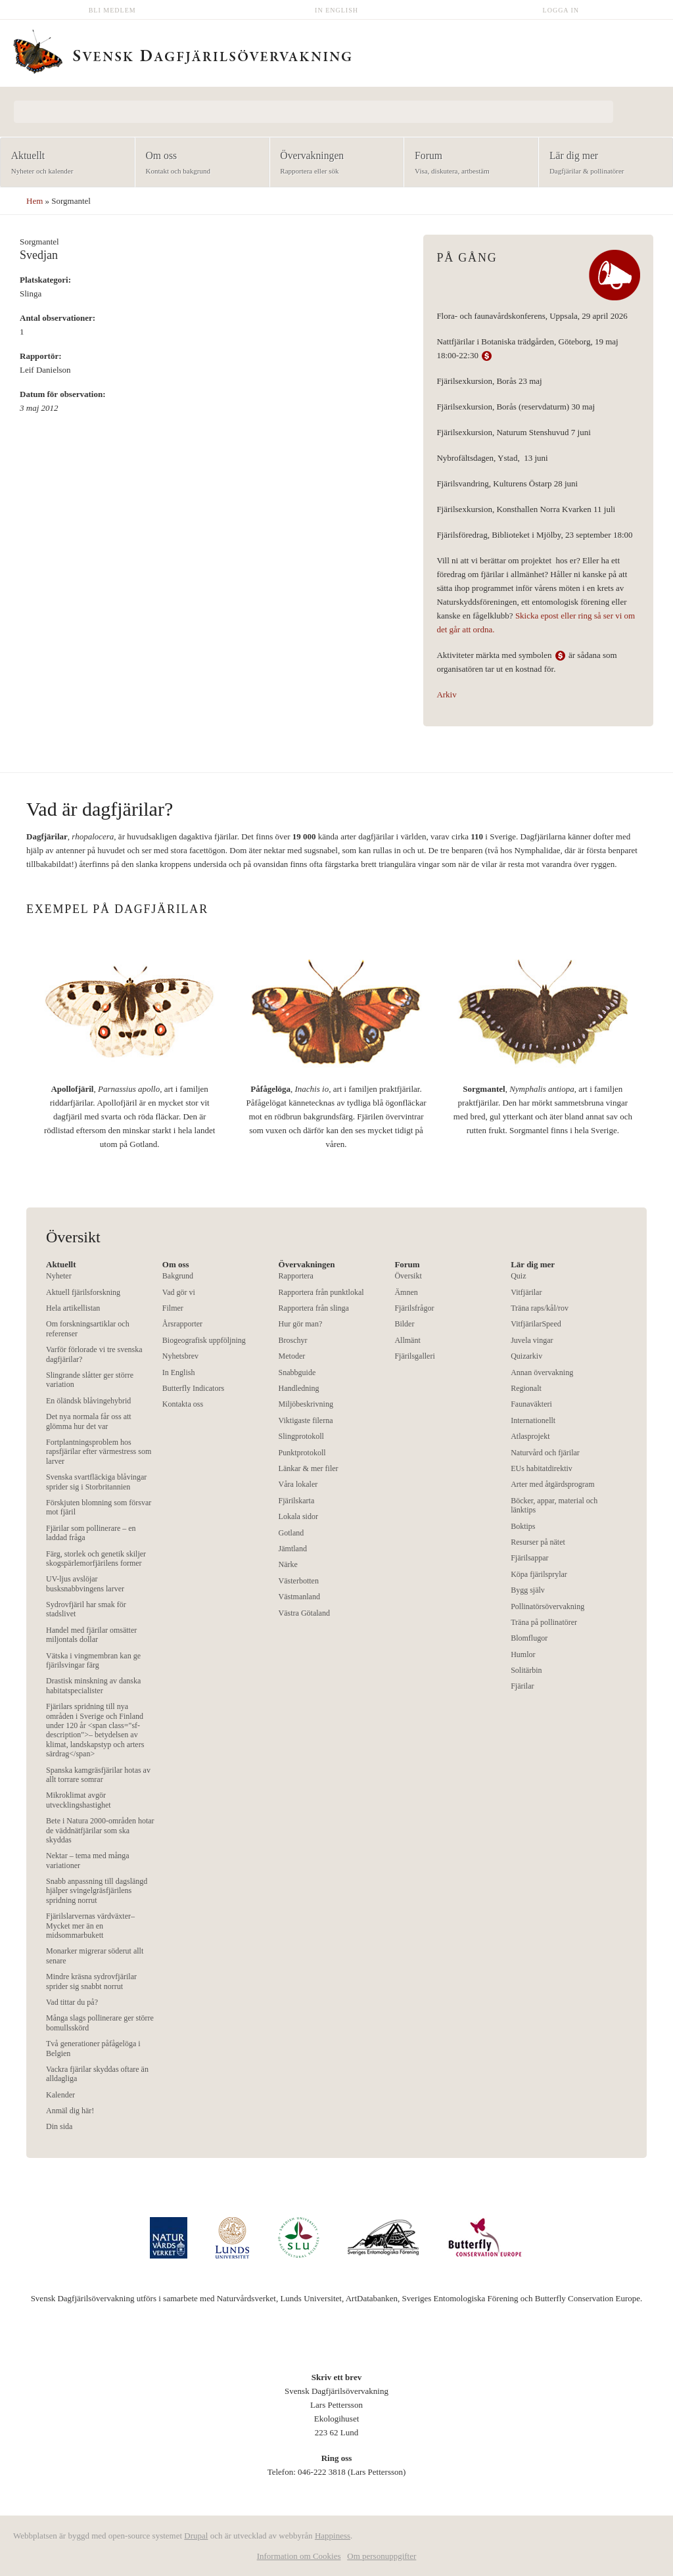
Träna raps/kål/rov (540, 1308)
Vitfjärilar (526, 1292)
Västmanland (299, 1596)
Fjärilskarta (297, 1500)
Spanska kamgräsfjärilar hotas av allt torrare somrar (98, 1775)
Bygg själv (528, 1590)
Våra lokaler (298, 1484)
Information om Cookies (299, 2556)
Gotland (291, 1532)
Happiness (332, 2536)
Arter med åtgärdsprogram (552, 1484)
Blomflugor (529, 1638)
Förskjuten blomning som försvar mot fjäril (98, 1507)
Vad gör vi (178, 1292)
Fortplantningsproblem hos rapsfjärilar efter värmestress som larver (98, 1452)
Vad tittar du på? (72, 2002)
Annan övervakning (542, 1372)
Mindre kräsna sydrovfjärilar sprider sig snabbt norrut (91, 1981)
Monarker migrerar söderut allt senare (94, 1955)
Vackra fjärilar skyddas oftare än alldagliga (97, 2074)
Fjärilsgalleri (414, 1356)
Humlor (523, 1654)
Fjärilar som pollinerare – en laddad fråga (91, 1533)
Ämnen (405, 1292)
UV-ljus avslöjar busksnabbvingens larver (85, 1583)
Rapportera (296, 1275)
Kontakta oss (182, 1404)
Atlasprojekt (530, 1436)
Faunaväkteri (531, 1404)
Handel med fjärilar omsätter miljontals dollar (91, 1635)
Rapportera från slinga (314, 1308)
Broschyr (293, 1340)
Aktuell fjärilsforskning (83, 1292)
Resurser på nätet (538, 1542)
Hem (34, 201)
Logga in (561, 10)
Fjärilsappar (529, 1557)
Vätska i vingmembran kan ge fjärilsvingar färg (93, 1660)
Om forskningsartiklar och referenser (87, 1328)
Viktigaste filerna (306, 1420)
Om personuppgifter (381, 2556)
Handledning (299, 1388)
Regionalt (526, 1388)
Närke (288, 1564)
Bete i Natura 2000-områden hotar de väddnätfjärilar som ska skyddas (100, 1830)
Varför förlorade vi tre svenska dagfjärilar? (94, 1354)
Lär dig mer (601, 163)
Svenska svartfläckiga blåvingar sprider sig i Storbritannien (96, 1481)
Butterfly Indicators (193, 1388)
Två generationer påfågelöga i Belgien (93, 2048)
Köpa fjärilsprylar (539, 1574)
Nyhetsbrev (180, 1356)
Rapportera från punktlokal (321, 1292)
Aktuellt (63, 163)
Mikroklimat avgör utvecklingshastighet (78, 1800)
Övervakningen (333, 163)
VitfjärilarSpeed (536, 1323)
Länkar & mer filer (308, 1468)
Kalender (60, 2094)
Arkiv (446, 694)
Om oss (198, 163)
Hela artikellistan (73, 1308)
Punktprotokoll (302, 1452)
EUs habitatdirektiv (541, 1468)
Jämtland (293, 1548)
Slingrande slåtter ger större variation (89, 1379)
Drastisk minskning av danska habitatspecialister (93, 1685)
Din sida (59, 2126)
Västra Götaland (304, 1613)
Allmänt (407, 1340)
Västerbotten (299, 1580)
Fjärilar (522, 1686)
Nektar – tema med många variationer (87, 1860)
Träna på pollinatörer (544, 1622)
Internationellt (533, 1420)
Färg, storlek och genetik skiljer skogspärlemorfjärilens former (96, 1558)
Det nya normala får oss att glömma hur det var (88, 1421)
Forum (467, 163)
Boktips (523, 1526)
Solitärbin (526, 1670)
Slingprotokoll (301, 1436)
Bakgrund (177, 1275)
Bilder (404, 1323)
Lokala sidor (298, 1516)
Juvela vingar (532, 1340)
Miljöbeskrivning (306, 1404)
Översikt (407, 1275)
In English (336, 10)
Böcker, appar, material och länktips (554, 1505)
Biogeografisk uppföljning (204, 1340)
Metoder (292, 1356)
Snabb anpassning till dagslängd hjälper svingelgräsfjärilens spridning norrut (96, 1891)
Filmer (172, 1308)
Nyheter (59, 1275)
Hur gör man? (301, 1323)
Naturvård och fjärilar (545, 1452)
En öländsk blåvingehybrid (88, 1400)
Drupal (196, 2536)
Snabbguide (297, 1372)
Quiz (518, 1275)
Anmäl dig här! (70, 2110)
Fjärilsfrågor (414, 1308)
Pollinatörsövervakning (547, 1606)
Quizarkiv (526, 1356)
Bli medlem (112, 10)
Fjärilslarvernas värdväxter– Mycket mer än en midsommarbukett (90, 1925)
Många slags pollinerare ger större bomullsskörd (100, 2022)
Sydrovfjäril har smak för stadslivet (86, 1609)
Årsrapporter (182, 1323)
